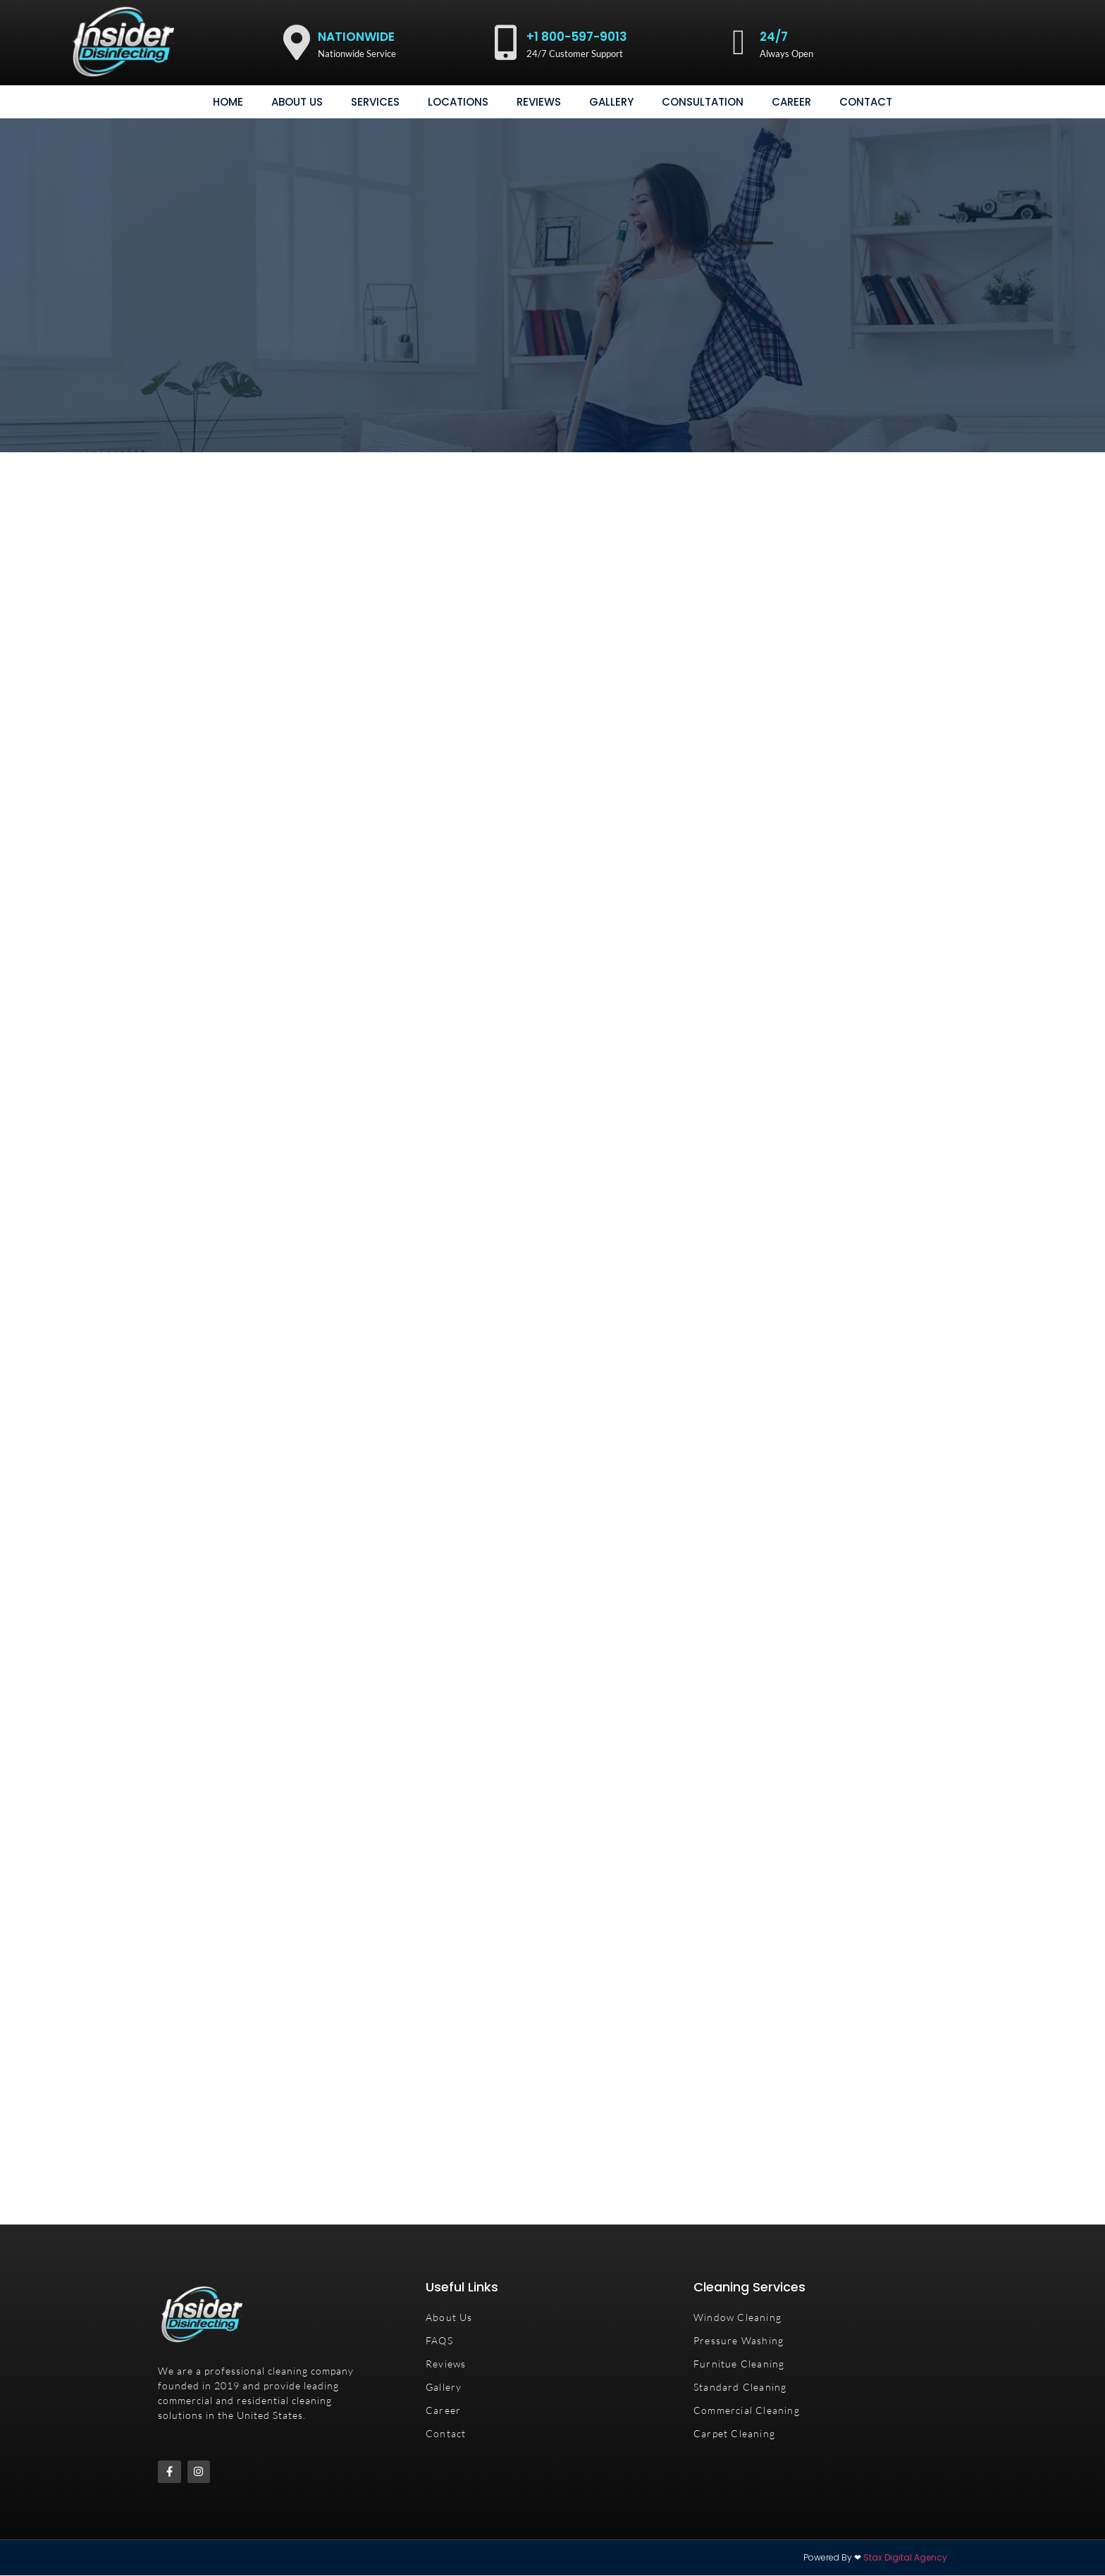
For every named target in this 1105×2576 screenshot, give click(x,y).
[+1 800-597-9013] (505, 42)
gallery (611, 101)
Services (375, 101)
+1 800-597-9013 (576, 36)
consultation (702, 101)
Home (228, 101)
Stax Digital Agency (905, 2558)
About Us (297, 101)
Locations (458, 101)
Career (791, 101)
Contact (865, 101)
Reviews (539, 101)
